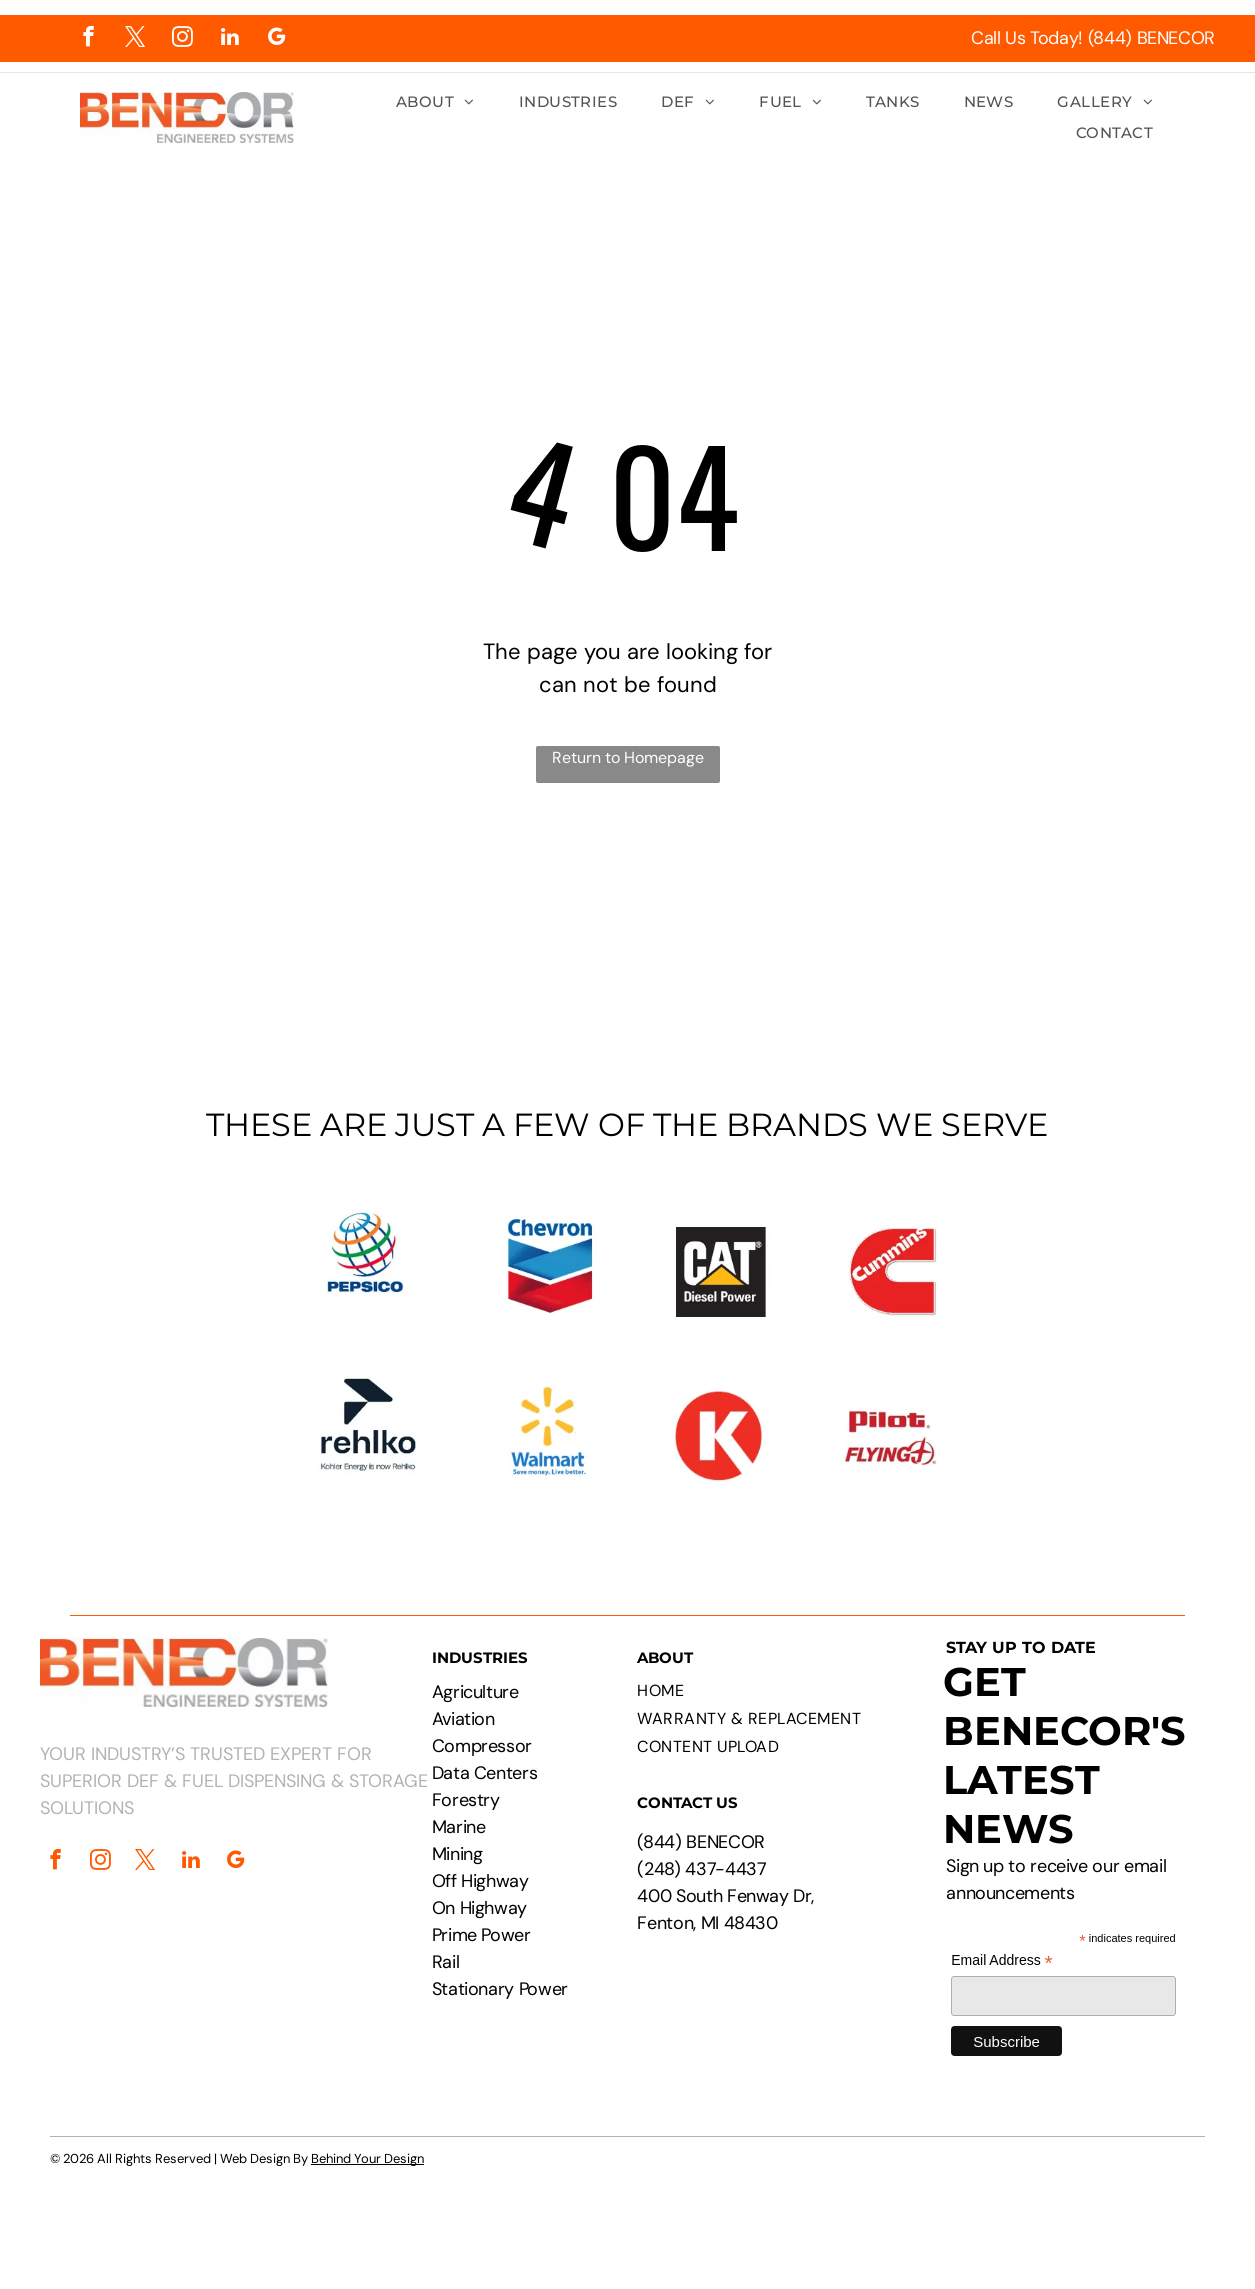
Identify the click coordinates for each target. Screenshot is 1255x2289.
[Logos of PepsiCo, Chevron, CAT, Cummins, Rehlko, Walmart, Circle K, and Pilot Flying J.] (627, 1347)
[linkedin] (229, 39)
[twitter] (135, 39)
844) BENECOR (704, 1842)
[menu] (1211, 78)
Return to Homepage (628, 757)
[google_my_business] (276, 39)
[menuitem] (435, 102)
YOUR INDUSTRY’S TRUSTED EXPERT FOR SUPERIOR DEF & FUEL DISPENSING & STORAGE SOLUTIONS (234, 1781)
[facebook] (88, 39)
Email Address (1002, 1960)
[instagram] (182, 39)
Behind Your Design (367, 2158)
